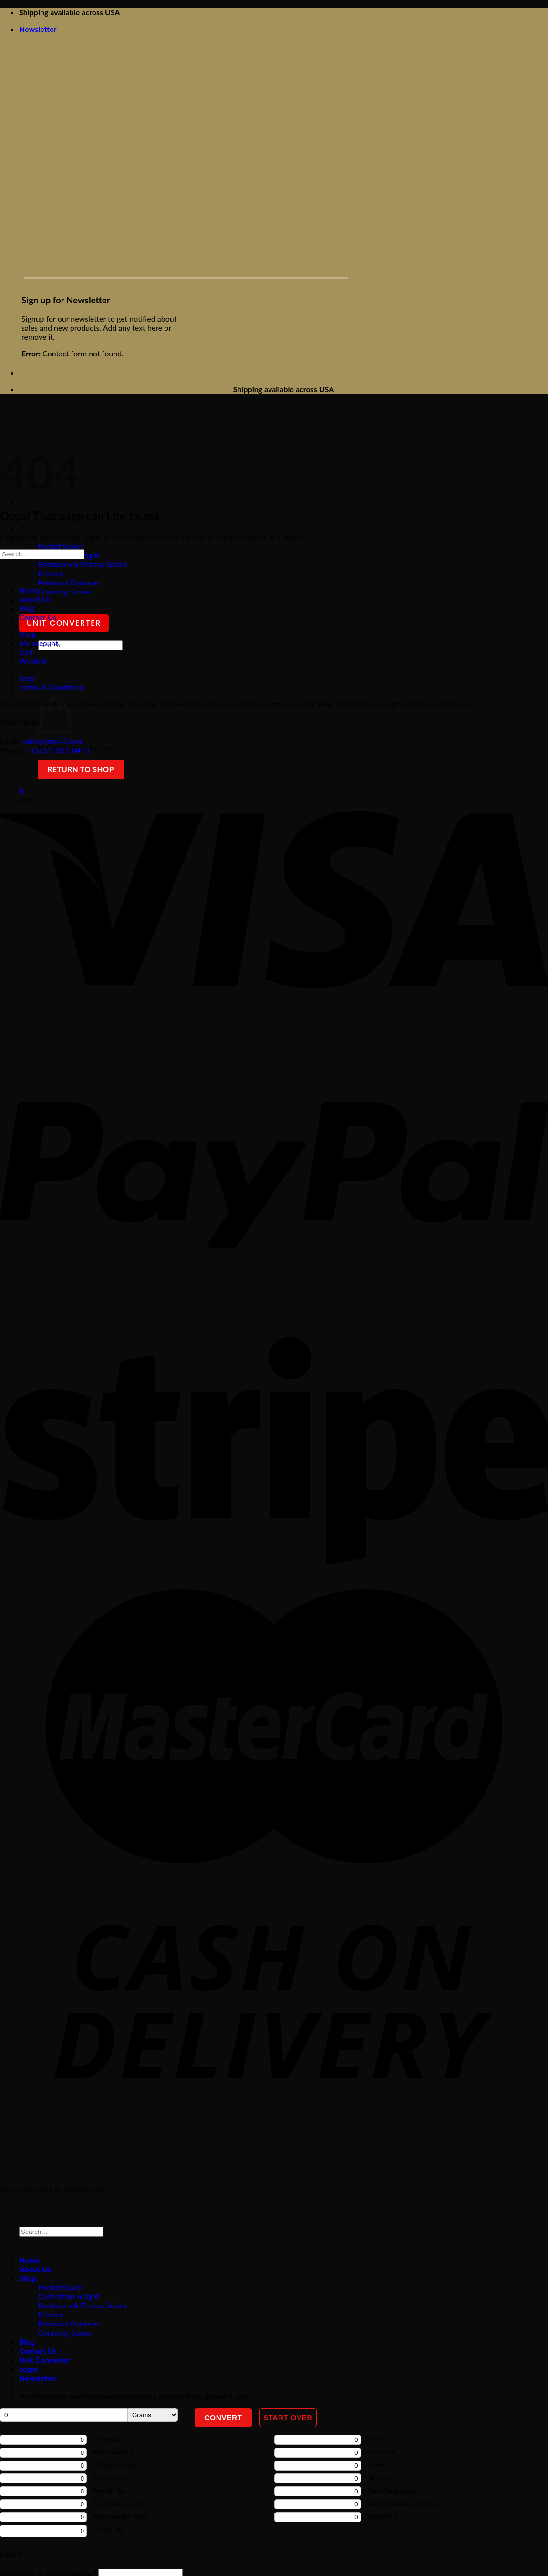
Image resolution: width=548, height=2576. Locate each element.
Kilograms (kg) (113, 2452)
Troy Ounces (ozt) (118, 2503)
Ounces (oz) (110, 2477)
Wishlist (32, 661)
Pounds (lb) (109, 2490)
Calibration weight (68, 2296)
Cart (26, 652)
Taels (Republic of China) (403, 2503)
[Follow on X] (87, 2157)
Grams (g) (107, 2439)
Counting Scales (65, 591)
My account (38, 642)
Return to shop (81, 769)
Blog (26, 608)
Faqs (26, 677)
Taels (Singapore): (392, 2490)
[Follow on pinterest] (35, 2157)
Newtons (380, 2477)
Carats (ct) (108, 2529)
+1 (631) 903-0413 (58, 750)
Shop (27, 633)
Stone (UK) (383, 2516)
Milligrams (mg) (115, 2465)
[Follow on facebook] (9, 2157)
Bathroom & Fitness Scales (82, 564)
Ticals (375, 2439)
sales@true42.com (52, 741)
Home (29, 589)
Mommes (381, 2452)
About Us (35, 527)
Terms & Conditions (52, 686)
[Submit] (47, 659)
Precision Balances (69, 582)
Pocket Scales (60, 546)
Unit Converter (64, 622)
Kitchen (51, 573)
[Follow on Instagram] (61, 2157)
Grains (376, 2465)
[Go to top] (9, 2210)
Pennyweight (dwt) (120, 2516)
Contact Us (38, 609)
